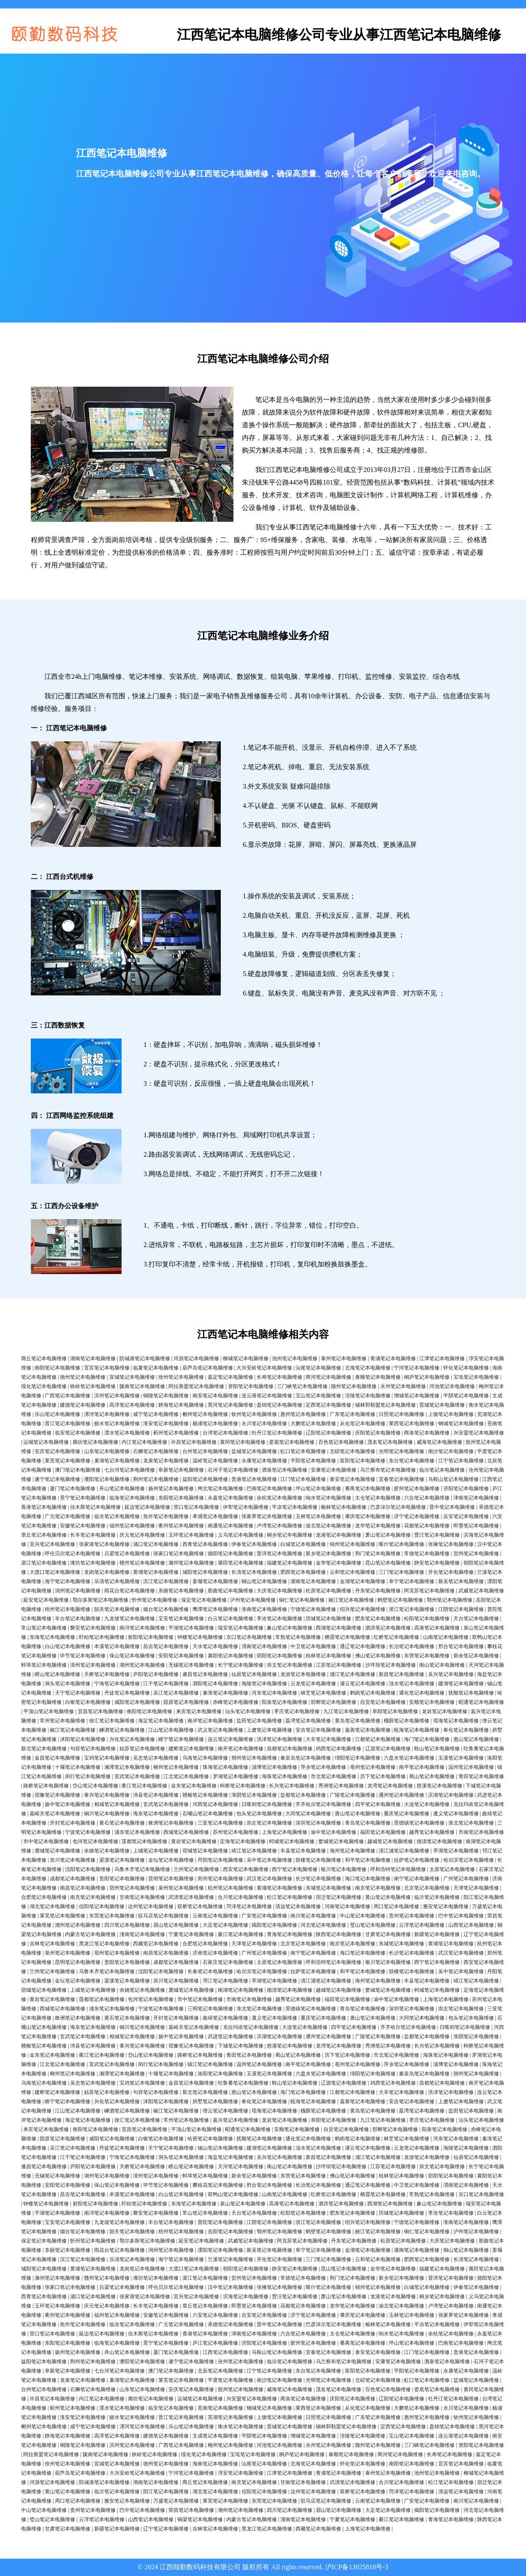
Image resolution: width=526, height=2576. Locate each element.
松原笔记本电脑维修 (328, 1591)
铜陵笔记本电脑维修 (166, 1396)
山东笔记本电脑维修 (107, 1451)
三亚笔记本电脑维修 (220, 1823)
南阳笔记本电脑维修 (57, 1368)
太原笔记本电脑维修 (452, 1869)
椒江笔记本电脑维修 (72, 1730)
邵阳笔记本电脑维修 (279, 1656)
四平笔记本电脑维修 (378, 1804)
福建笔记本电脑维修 (289, 1563)
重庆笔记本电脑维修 (406, 1814)
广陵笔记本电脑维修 (352, 1795)
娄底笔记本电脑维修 (292, 1442)
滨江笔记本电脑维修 (166, 1581)
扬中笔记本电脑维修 (67, 1804)
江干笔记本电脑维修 (166, 1684)
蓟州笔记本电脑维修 (176, 1433)
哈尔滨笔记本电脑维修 (468, 1860)
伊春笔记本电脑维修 (254, 1544)
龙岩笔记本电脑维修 (444, 1711)
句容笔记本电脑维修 (93, 1749)
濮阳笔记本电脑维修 (107, 1479)
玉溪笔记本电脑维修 (461, 1758)
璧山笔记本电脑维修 (373, 1925)
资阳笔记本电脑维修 (251, 1386)
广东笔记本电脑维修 (352, 1414)
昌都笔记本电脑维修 (289, 1749)
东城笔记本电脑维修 (328, 1888)
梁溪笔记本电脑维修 (122, 1860)
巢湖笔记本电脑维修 (117, 1461)
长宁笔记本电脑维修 (240, 1665)
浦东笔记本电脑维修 (137, 1832)
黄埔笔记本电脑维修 (156, 1572)
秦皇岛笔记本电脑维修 (305, 1758)
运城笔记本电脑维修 (46, 1442)
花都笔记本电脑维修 (427, 1526)
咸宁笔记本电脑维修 (156, 1414)
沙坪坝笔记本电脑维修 (390, 1665)
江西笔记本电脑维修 (225, 2352)
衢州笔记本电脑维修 (181, 1526)
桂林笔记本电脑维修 (328, 1656)
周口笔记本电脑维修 (396, 1906)
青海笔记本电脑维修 (289, 1934)
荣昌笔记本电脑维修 (191, 2510)
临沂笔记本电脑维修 (437, 1897)
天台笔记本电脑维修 (476, 1619)
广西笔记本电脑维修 (67, 1396)
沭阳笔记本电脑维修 (83, 1739)
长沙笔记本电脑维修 (318, 1879)
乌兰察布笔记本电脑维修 (388, 1470)
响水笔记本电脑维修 (328, 1498)
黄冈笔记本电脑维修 (243, 1442)
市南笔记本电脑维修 (481, 1832)
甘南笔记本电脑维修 (142, 1897)
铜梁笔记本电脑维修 (200, 2519)
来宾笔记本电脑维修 (199, 1711)
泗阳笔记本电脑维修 (215, 1684)
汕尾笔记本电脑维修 (318, 1368)
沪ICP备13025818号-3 (356, 2567)
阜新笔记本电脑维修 (181, 1470)
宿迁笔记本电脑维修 (338, 1897)
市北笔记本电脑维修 (333, 1776)
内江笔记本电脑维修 (144, 1442)
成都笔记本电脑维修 (72, 1879)
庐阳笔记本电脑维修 (156, 1674)
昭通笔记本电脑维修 (481, 1702)
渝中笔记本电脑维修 (333, 1832)
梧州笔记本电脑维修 (67, 1609)
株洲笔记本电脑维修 (171, 1823)
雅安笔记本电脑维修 (446, 1906)
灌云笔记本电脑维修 (362, 1684)
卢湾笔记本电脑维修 (279, 1526)
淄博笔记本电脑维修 (274, 1767)
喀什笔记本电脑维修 (401, 1544)
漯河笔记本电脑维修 (107, 1414)
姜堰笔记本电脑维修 (215, 1581)
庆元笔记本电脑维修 (142, 1535)
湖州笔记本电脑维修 (142, 1665)
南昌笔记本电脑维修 (83, 1888)
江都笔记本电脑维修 (378, 1739)
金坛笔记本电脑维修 (171, 1860)
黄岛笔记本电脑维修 (357, 1721)
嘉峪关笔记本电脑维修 (55, 1814)
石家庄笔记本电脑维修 (228, 1962)
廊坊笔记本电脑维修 (95, 1442)
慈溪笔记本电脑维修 (439, 1786)
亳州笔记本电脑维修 (373, 1767)
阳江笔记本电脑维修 (166, 2492)
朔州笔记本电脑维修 (254, 1758)
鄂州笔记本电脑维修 (449, 1600)
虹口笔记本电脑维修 (303, 1451)
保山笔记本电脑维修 (132, 1656)
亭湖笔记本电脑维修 (456, 1851)
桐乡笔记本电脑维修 (289, 1535)
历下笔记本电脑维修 (383, 1776)
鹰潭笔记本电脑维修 (215, 1609)
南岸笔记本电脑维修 (210, 1721)
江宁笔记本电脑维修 (461, 1461)
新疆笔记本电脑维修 (437, 1934)
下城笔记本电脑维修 (240, 2046)
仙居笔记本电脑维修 (254, 1674)
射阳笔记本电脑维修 (151, 1637)
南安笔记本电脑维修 (215, 1396)
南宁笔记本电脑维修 (416, 1879)
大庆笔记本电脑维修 (279, 1591)
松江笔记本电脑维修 (289, 1897)
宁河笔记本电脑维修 (416, 1368)
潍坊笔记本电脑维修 (93, 1563)
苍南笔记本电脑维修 (220, 2408)
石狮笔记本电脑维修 (156, 1451)
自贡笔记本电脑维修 (383, 1702)
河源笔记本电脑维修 (196, 1358)
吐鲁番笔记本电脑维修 (243, 2083)
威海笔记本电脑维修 (439, 1442)
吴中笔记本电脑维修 (269, 1860)
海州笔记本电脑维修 (352, 1851)
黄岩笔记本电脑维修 (194, 1841)
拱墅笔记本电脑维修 (215, 2101)
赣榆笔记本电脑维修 (205, 1795)
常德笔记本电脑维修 (427, 1553)
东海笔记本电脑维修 (52, 1637)
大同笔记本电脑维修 (308, 1814)
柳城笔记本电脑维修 (245, 1358)
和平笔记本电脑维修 (367, 1860)
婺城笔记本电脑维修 (341, 1841)
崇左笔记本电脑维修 (269, 1823)
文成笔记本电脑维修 (215, 2436)
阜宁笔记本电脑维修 (411, 1581)
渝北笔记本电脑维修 (328, 1526)
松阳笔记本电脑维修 (427, 1619)
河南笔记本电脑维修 (347, 1906)
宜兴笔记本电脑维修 (52, 1544)
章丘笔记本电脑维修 (44, 1535)
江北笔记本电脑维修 (186, 1776)
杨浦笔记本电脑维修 (215, 1423)
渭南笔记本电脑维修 (264, 1646)
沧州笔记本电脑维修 (240, 2361)
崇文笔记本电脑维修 (289, 1665)
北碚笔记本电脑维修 (352, 1451)
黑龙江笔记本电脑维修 (104, 1944)
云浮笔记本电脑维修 (422, 1925)
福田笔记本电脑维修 (383, 1832)
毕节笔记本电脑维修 (83, 1656)
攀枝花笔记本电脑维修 (218, 2185)
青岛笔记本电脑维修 (367, 1823)
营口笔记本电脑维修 (196, 1507)
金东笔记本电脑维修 (194, 1786)
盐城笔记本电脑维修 (254, 1451)
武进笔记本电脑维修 (230, 2036)
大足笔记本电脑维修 (225, 1925)
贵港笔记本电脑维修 (254, 1479)
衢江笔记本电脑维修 (144, 1786)
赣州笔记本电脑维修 (142, 1563)
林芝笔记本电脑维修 (323, 1693)
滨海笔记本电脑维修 (245, 2296)
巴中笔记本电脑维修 (461, 1916)
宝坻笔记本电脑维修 (476, 1377)
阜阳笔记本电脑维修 (395, 1711)
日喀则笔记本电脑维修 (266, 1804)
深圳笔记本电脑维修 (318, 1823)
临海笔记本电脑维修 (132, 1498)
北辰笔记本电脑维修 (220, 2371)
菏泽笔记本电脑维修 (249, 1906)
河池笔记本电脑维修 (452, 1386)
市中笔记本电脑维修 (46, 1841)
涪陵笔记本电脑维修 (367, 1396)
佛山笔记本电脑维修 (378, 1656)
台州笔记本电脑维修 (205, 1451)
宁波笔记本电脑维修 (88, 1832)
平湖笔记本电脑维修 (191, 1628)
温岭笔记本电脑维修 (215, 1461)
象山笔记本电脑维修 (289, 1628)
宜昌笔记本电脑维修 (100, 1711)
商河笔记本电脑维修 (328, 1377)
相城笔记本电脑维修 (117, 1804)
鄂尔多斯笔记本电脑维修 (100, 1600)
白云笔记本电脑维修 (230, 1619)
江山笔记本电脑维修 (171, 1730)
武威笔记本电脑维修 (481, 1591)
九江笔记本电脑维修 (346, 1711)
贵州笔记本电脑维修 (411, 1916)
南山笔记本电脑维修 (442, 1665)
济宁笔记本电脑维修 (416, 1516)
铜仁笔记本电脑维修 (302, 1600)
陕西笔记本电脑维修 (338, 1934)
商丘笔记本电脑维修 (44, 1358)
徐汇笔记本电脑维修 (112, 1721)
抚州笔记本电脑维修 (240, 2389)
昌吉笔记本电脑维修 (166, 1646)
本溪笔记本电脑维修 (117, 1646)
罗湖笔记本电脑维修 (235, 1776)
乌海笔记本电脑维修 (205, 1758)
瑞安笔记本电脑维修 (240, 1628)
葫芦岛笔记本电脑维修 (207, 1368)
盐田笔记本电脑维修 (259, 1721)
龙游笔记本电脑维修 (303, 1674)
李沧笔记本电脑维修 (279, 1619)
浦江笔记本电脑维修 (352, 1674)
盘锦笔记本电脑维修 (279, 1405)
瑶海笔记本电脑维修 (456, 1721)
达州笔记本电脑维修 (151, 1906)
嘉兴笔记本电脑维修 (235, 2120)
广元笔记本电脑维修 (67, 1516)
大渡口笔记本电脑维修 (55, 1572)
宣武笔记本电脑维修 (137, 1776)
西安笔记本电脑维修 (245, 1869)
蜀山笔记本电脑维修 (432, 1776)
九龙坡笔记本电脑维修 (129, 1619)
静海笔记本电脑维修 (181, 1405)
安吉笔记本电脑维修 (318, 1730)
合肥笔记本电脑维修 (44, 1897)
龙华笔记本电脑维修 (378, 1526)
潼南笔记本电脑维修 (142, 1934)
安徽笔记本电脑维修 (83, 1526)
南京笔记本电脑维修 (378, 1888)
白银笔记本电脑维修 (88, 1702)
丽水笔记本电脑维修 (117, 1423)
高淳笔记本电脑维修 (132, 1405)
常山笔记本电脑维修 (44, 1628)
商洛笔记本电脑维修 (427, 1433)
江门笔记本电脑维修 (303, 1479)
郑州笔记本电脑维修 (220, 1879)
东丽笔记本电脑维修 (181, 1591)
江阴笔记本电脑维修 (461, 1609)
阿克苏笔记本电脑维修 (429, 1591)
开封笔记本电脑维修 (72, 1823)
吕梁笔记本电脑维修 (127, 1553)
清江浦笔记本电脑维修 (404, 1851)
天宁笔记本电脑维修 (77, 1693)
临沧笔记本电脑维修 (117, 1516)
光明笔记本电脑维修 (401, 1451)
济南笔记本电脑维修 (215, 1953)
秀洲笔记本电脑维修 (341, 1786)
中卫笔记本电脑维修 (313, 1646)
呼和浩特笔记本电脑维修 (398, 1869)
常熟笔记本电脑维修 (298, 1637)
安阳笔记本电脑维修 (181, 1656)
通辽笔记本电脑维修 (362, 1646)
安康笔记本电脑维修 (333, 1470)
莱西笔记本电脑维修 (411, 1423)
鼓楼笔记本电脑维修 (318, 1860)
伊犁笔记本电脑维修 (245, 1507)
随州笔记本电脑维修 (354, 1386)
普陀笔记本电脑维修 (220, 2222)
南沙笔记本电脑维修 (451, 1451)
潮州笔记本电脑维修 (77, 1925)
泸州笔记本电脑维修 (253, 1600)
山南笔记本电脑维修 (446, 1637)
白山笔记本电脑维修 (67, 1646)
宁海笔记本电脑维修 (117, 1684)
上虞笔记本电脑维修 (269, 1730)
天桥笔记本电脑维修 (107, 1674)
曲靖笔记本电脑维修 (225, 2018)
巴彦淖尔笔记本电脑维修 (398, 1507)
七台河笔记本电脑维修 (129, 1470)
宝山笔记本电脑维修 (318, 1396)
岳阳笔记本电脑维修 (230, 2231)
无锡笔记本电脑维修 (191, 1665)
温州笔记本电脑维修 (471, 1767)
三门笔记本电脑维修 (401, 1572)
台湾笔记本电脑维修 (225, 1433)
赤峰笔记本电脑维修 (235, 1702)
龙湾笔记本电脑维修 (390, 1786)
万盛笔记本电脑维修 (176, 2501)
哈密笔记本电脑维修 (210, 2139)
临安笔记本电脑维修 (77, 1433)
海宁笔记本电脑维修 (67, 1581)
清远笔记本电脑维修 (298, 1906)
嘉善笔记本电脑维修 (367, 1730)
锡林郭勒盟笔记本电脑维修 (385, 1405)
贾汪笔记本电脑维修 (437, 1535)
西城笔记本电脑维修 (186, 1832)
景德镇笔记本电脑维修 (419, 1823)
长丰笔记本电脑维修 (93, 1535)
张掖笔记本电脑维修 (451, 1544)
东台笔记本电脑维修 (411, 1461)
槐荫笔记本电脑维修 (406, 1721)
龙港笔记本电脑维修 (338, 1535)
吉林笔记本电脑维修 (52, 1944)
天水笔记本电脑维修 (215, 1646)
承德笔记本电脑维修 (230, 2324)
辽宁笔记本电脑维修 (166, 2529)
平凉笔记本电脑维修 (294, 1507)
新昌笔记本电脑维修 (401, 1674)
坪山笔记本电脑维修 (318, 1488)
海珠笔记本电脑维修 (284, 1776)
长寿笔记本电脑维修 (279, 1377)
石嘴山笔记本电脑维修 (207, 1814)
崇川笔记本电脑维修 (72, 1860)
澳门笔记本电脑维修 (77, 1470)
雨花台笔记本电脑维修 (129, 1591)
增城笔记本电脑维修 (416, 1396)
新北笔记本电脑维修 (44, 1749)
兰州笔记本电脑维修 (196, 1869)
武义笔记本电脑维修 (220, 1730)
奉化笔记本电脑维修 (466, 1730)
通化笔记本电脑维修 (422, 1693)
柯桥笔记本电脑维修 (243, 1786)
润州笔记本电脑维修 (77, 1591)
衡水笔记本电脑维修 (240, 2427)
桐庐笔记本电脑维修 (427, 1377)
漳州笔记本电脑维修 (93, 1665)
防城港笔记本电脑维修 (144, 1358)
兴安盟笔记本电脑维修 (478, 1433)
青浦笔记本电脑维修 (393, 1358)
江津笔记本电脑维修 (442, 1358)
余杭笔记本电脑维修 (279, 1498)
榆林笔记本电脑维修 (343, 1507)
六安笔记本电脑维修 (215, 2315)
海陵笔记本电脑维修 (264, 1684)
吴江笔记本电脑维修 (176, 1693)
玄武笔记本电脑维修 (166, 1804)
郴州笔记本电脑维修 (205, 1414)
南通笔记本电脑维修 (230, 1526)
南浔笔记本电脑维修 (142, 1628)
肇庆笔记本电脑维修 (367, 1516)
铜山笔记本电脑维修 (264, 1581)
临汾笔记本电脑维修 (442, 1470)
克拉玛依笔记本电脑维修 (251, 2027)
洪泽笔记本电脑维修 (279, 1739)
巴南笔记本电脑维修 (269, 1488)
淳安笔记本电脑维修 (240, 2473)
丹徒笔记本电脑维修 (127, 1693)
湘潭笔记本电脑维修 (127, 1767)
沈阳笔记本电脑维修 (88, 1869)
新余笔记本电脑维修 (476, 1656)
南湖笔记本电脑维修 (240, 1990)
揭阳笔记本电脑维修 (274, 1925)
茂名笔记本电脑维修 (390, 1442)
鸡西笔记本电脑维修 (338, 1749)
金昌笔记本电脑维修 (57, 1758)
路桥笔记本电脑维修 (46, 1786)
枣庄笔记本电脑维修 (297, 1711)
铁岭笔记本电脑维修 (93, 1386)
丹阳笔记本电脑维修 (220, 1860)
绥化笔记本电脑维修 (44, 1386)
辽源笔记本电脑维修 (388, 1749)
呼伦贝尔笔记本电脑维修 (72, 1553)
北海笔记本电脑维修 (367, 1368)
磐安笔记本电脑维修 (93, 1628)
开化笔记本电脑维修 (451, 1572)
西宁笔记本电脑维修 (294, 1869)
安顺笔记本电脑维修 (432, 1702)
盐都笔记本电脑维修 (303, 1795)
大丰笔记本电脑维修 (328, 1739)
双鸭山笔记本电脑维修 (233, 2194)
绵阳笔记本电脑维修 (357, 1758)
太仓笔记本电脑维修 (378, 1498)
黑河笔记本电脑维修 (230, 1405)
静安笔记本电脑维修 (437, 1563)
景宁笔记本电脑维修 (83, 1498)
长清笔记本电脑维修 (254, 1572)
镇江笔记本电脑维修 (210, 2064)
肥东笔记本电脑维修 (378, 1619)
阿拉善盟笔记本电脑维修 (196, 1386)
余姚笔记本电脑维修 (107, 1851)
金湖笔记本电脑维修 (362, 1581)
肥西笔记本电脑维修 (303, 1572)
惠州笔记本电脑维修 (303, 1414)
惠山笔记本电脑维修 (476, 1739)
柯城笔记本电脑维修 (292, 1841)
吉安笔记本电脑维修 (466, 1516)
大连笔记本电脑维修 (427, 1804)
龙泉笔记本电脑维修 (166, 1461)
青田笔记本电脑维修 (481, 1776)
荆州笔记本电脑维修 (156, 1479)
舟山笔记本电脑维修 (122, 1488)
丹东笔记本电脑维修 (378, 1591)
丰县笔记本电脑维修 (303, 1851)
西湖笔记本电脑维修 (338, 1628)
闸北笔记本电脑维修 (220, 1488)
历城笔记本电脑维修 (328, 1619)
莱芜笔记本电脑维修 (67, 1461)
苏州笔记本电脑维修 (235, 1832)
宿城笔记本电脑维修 (205, 1851)
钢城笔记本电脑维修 (461, 1423)
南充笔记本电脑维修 (93, 1897)
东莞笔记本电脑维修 (112, 1916)
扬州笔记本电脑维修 (171, 1488)
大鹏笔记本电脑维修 (313, 1423)
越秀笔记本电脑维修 (432, 1832)
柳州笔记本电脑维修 (176, 1767)
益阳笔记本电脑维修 (205, 1479)
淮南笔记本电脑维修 (264, 1609)
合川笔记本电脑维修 (240, 1897)
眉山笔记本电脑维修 (176, 1925)
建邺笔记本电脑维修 (191, 1749)
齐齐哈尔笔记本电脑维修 (323, 1804)
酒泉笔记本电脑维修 (284, 1470)
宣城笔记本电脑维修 (132, 1377)
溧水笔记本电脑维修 (127, 1433)
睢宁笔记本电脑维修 (181, 1739)
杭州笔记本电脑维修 (230, 1888)
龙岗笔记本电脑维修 (107, 1572)
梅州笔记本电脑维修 (230, 2445)
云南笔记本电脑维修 (215, 1916)
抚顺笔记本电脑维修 (471, 1693)
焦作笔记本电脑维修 (166, 1516)
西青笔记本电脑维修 (205, 1544)
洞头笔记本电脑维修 (67, 1684)
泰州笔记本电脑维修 (343, 1358)
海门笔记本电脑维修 (427, 1739)
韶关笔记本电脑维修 (117, 1609)
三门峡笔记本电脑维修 (302, 1386)
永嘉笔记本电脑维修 (230, 1498)
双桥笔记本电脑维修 (200, 1906)
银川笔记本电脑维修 (343, 1869)
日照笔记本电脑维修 (401, 1414)
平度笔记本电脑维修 (230, 2380)
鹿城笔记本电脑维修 (57, 1851)
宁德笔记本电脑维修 (313, 1609)
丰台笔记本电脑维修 (77, 1619)
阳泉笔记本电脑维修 (284, 1702)
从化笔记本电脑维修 (362, 1423)
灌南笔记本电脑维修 (313, 1581)
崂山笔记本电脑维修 (57, 1674)
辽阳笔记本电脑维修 (328, 1433)
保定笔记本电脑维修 (204, 1600)
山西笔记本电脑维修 (471, 1925)
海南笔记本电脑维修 (215, 2464)
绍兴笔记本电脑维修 (362, 1609)
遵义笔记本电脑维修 (456, 1814)
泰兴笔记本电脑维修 (107, 1795)
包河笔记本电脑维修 (95, 1841)
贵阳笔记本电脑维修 (122, 1879)
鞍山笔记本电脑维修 (437, 1749)
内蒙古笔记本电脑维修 (90, 1934)
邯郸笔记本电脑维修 (333, 1702)
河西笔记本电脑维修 (215, 1804)
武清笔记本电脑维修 (191, 1897)
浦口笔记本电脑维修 (156, 1544)
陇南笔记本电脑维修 (142, 1386)
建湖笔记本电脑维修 (461, 1684)
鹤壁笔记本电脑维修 (400, 1600)
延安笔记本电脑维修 (46, 1600)
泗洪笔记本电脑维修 (388, 1628)
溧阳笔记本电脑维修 (220, 2250)
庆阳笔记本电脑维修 (378, 1433)
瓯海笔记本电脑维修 (416, 1730)
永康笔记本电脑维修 (264, 1461)
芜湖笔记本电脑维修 (230, 2417)
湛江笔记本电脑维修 (44, 1563)
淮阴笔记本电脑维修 (254, 1795)
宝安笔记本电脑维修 (181, 1619)
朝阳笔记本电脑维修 (245, 2269)
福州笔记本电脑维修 (132, 1526)
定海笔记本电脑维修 (243, 1841)
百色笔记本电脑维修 (341, 1442)
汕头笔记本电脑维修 (248, 1711)
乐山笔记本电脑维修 (57, 1414)
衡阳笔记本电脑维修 (149, 1711)
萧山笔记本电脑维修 (388, 1535)
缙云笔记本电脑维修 (225, 2111)
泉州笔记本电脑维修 (181, 1888)
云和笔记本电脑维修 (352, 1572)
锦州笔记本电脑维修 (352, 1544)
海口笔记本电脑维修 (367, 1879)
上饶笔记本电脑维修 (451, 1414)
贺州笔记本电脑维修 (476, 1553)
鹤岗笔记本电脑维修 (373, 1693)
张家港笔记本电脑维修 (104, 1544)
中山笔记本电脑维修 (362, 1916)
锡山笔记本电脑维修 (220, 2148)
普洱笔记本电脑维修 (279, 1553)
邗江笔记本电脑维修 (225, 1981)
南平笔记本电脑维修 (422, 1767)
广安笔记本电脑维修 (264, 1916)
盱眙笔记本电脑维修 (102, 1637)
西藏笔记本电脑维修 (156, 1944)
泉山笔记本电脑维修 (243, 2204)
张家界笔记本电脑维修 (266, 1516)
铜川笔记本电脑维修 (107, 1814)
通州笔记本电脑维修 (401, 1795)
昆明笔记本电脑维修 (171, 1879)
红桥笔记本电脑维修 (396, 1637)
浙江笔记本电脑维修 (411, 1609)
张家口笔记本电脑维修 (178, 1553)
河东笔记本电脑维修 (274, 1693)
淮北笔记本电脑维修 (471, 1823)
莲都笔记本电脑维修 (144, 1841)
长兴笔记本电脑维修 (292, 1786)
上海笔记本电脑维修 (284, 1832)
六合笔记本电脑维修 (427, 1498)
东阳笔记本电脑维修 (181, 1498)
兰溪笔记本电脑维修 (230, 2259)
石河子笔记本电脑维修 (233, 1470)
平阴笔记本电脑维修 (466, 1396)
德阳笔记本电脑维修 (230, 1553)
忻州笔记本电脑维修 (154, 1600)
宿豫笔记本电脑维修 (57, 1795)
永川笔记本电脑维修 (264, 1423)
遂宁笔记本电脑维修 (57, 1479)
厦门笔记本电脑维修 (72, 1488)
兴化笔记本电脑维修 (132, 1739)
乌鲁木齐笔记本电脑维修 (142, 1869)
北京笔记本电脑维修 (427, 1888)
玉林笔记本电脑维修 (318, 1516)
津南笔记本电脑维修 (476, 1498)
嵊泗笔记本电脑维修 (122, 1730)
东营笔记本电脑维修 (427, 1656)
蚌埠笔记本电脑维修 (44, 1665)
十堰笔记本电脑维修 (77, 1767)
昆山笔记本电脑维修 (388, 1563)
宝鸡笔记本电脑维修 (107, 1758)
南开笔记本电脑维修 (240, 1749)
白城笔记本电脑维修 (303, 1544)
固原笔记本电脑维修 (186, 1702)
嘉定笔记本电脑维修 (230, 1377)
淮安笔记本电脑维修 (166, 1423)
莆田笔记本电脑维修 (240, 1563)
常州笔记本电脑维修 (62, 1721)
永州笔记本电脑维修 (403, 1386)
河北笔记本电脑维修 (323, 1925)
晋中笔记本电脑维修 (452, 1507)
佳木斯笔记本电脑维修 (95, 1507)
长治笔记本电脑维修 (411, 1646)
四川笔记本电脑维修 (127, 1925)
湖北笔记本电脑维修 (52, 1906)
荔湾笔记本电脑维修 (308, 1721)
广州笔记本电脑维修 (466, 1879)
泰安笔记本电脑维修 (352, 1479)
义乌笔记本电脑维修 (240, 1535)
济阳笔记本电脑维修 (466, 1488)
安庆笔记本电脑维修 (57, 1451)
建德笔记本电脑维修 (83, 1405)
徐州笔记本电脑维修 (181, 1377)
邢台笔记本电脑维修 (461, 1646)
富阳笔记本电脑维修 (362, 1461)
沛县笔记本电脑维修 (156, 1795)
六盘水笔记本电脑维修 (409, 1758)
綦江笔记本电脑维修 (240, 1934)
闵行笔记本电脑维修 (88, 1776)
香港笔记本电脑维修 (44, 1507)
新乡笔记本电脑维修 (328, 1553)
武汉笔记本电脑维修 (269, 1879)
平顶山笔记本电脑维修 (48, 1711)
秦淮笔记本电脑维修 (225, 1693)
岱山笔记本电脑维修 (95, 1786)
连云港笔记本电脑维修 (266, 1396)
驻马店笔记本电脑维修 (163, 1916)
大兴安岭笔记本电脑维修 (264, 1368)
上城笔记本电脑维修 (156, 1851)
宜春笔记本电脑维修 (401, 1479)
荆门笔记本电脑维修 (378, 1553)
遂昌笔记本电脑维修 (205, 1674)
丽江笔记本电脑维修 (351, 1600)
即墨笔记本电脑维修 (476, 1526)
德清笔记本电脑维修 (439, 1841)
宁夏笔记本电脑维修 (191, 1934)
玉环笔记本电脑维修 (191, 1535)
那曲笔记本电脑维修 (230, 1591)
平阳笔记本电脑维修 (313, 1461)
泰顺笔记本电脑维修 (378, 1377)
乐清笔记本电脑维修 (117, 1581)
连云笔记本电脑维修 (230, 1739)
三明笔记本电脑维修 (210, 2009)
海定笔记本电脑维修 (161, 1721)
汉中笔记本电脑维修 (230, 2287)
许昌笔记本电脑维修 (194, 1442)
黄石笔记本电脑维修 (122, 1823)
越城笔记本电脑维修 (390, 1841)
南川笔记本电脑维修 (313, 1916)
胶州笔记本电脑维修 (416, 1488)
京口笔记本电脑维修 (249, 1637)
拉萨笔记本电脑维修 (416, 1860)
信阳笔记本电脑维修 (102, 1906)
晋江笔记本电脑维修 (67, 1423)
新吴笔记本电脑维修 (461, 1581)
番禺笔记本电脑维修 (367, 1488)
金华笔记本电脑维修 (338, 1563)
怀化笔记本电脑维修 (466, 1368)
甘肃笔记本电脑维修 (388, 1934)
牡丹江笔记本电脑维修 (277, 1433)
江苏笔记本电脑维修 (338, 1665)
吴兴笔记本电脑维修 (451, 1674)
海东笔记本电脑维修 (156, 1814)
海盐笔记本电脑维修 (230, 2157)
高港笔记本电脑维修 (437, 1628)
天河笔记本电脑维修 (240, 2166)
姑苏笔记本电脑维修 (142, 1749)
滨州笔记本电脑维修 (117, 1396)
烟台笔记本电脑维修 (166, 1609)
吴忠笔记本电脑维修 (156, 1758)
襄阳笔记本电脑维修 (230, 1656)
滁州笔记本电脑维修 (191, 1563)
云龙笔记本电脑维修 (313, 1684)
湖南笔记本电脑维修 (93, 1358)
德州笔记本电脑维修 (83, 1377)
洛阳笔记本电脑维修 (220, 2074)
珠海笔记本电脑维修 (225, 1767)
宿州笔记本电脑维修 (132, 1888)
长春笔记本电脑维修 (210, 1971)
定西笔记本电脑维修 (328, 1405)
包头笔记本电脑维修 (259, 1814)
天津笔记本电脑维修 (476, 1888)
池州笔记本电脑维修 (294, 1358)
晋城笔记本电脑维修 (442, 1405)
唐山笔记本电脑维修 (357, 1814)
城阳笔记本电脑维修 (205, 1572)
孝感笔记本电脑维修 (215, 1516)
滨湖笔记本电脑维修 (451, 1795)
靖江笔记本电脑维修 (254, 1851)
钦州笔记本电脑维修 (254, 1414)
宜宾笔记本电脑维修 (107, 1368)
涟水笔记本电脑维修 (411, 1684)
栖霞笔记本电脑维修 (347, 1637)
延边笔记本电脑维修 (147, 1507)
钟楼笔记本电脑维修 (200, 1637)
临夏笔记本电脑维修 (156, 1368)
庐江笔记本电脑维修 (215, 2343)
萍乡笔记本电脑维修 (323, 1767)
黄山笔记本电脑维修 (388, 1897)
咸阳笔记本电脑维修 (137, 1702)
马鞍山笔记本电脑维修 (453, 1479)
